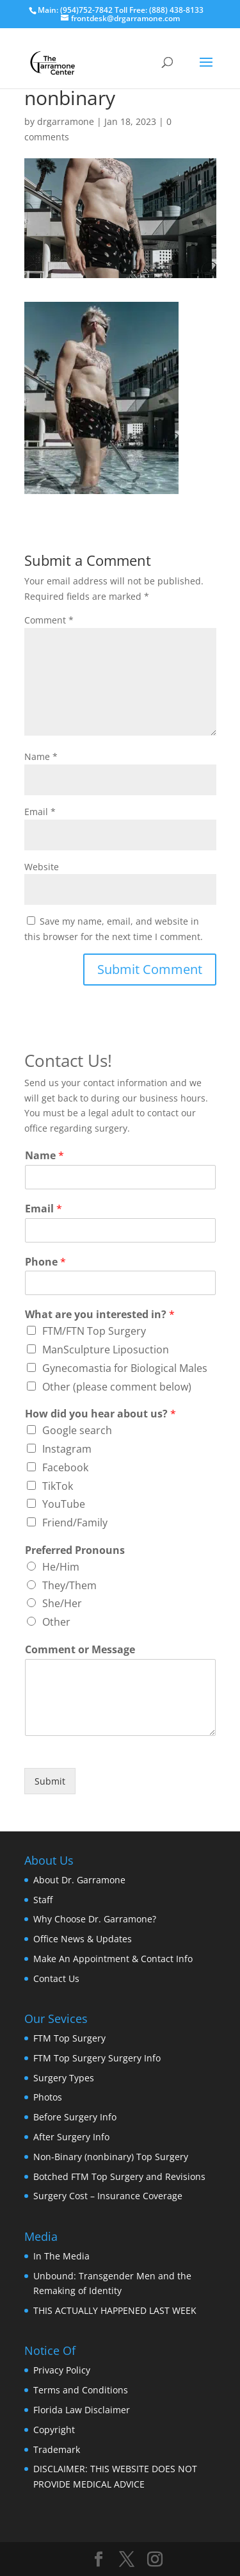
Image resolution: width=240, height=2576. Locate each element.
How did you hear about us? (100, 1414)
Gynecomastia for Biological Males (124, 1368)
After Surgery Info (71, 2137)
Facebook (65, 1467)
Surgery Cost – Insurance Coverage (107, 2196)
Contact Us (56, 1978)
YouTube (63, 1504)
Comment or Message (80, 1649)
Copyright (54, 2429)
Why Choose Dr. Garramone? (94, 1919)
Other (56, 1622)
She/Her (62, 1603)
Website (41, 867)
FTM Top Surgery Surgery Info (97, 2058)
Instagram (67, 1449)
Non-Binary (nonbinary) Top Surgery (110, 2157)
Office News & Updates (82, 1939)
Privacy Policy (61, 2370)
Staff (42, 1900)
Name (41, 756)
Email (40, 811)
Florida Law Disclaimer (81, 2410)
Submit (50, 1781)
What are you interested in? (100, 1314)
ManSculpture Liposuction (105, 1349)
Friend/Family (75, 1522)
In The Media (61, 2256)
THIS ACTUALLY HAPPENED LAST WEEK (114, 2310)
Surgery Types (63, 2078)
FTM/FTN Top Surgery (94, 1331)
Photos (47, 2097)
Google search (77, 1430)
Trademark (56, 2449)
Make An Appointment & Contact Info (113, 1959)
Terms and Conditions (80, 2390)
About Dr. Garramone (79, 1880)
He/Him (60, 1567)
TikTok (57, 1486)
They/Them (69, 1585)
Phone (45, 1262)
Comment (49, 620)
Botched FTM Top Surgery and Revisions (119, 2176)
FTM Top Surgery (69, 2038)
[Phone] (120, 1283)
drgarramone (65, 121)
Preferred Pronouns (75, 1550)
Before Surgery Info (74, 2117)
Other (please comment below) (116, 1387)
